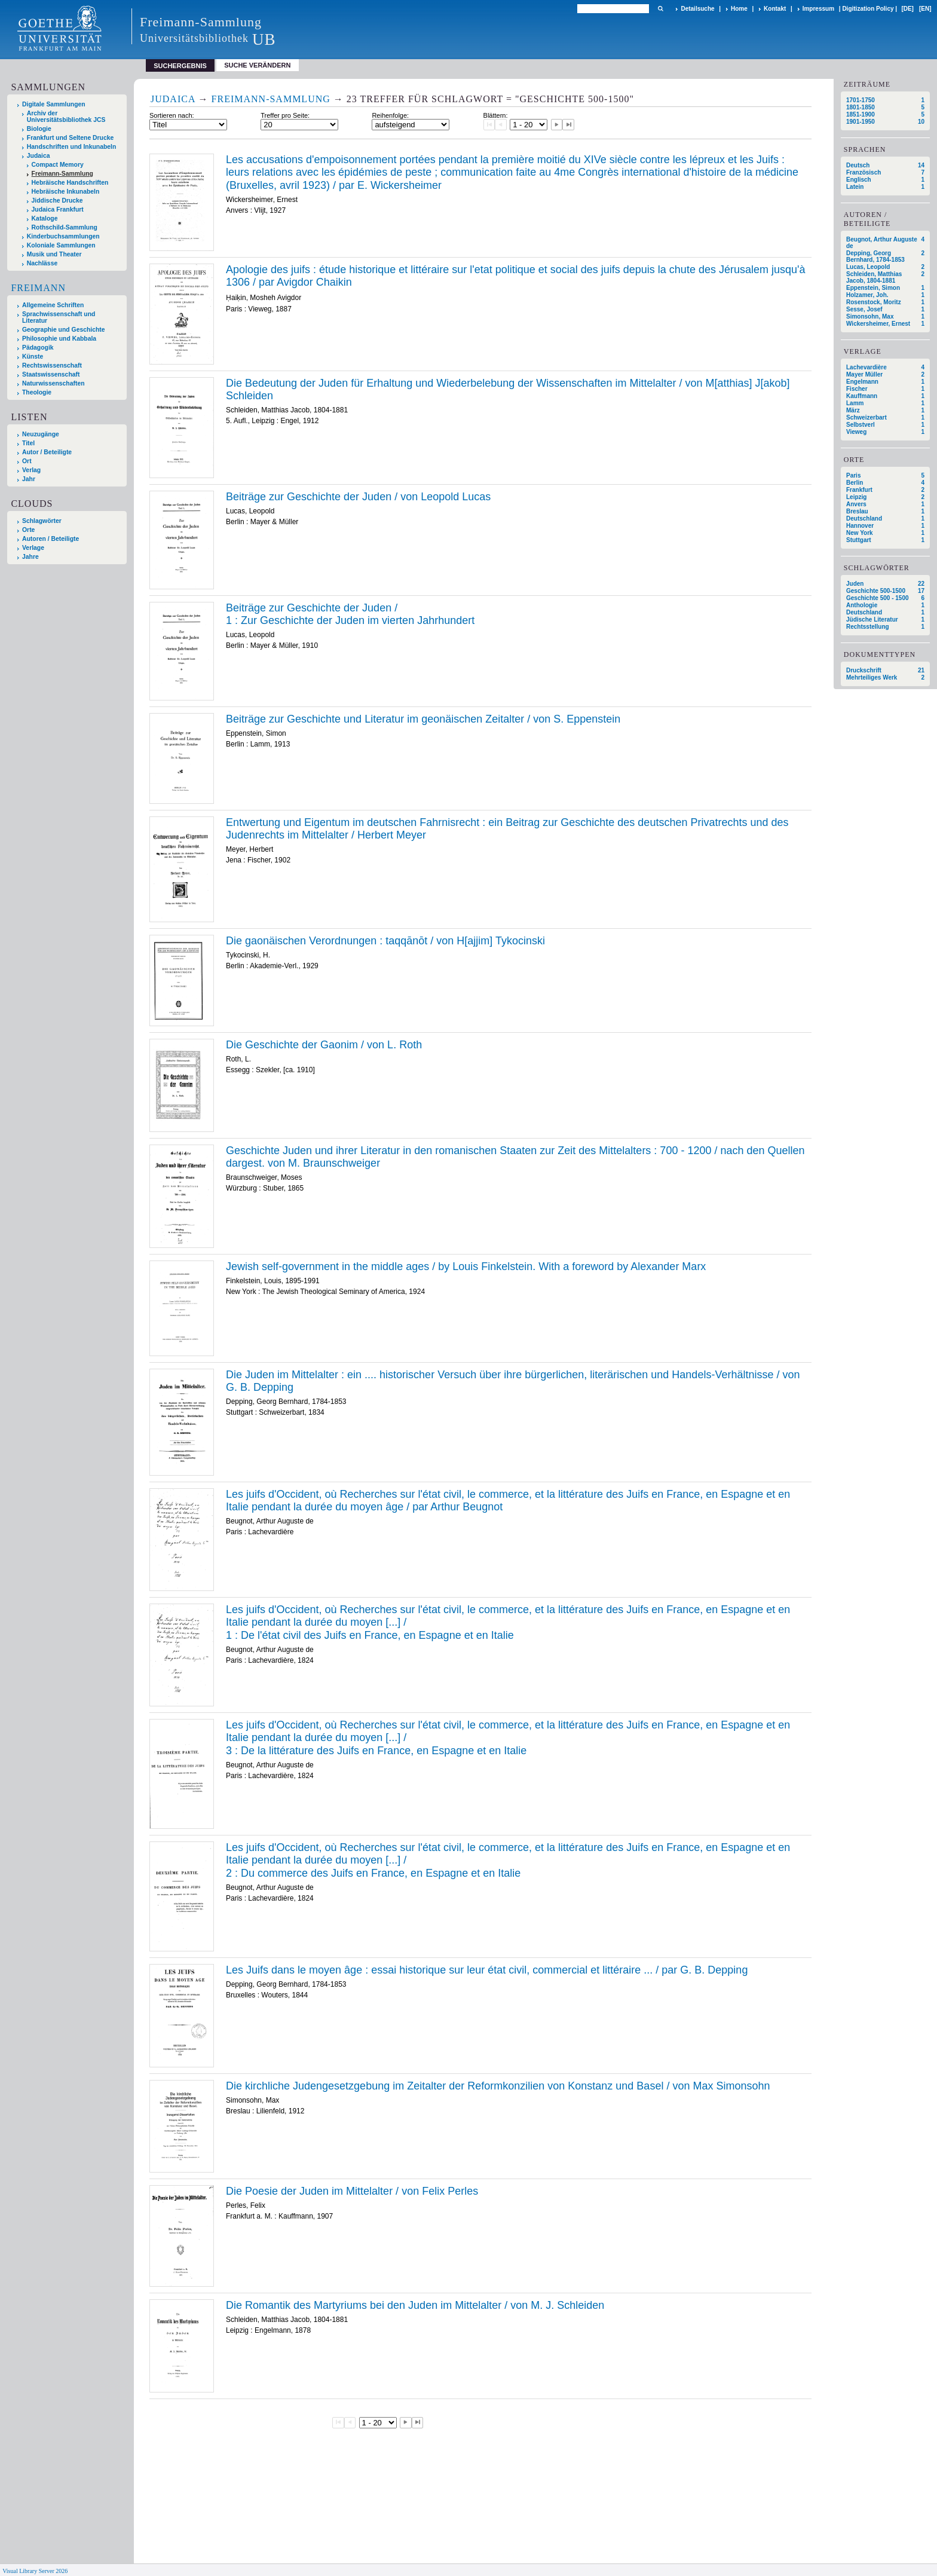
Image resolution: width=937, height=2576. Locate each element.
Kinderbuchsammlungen (63, 236)
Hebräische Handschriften (70, 182)
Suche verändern (257, 65)
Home (739, 8)
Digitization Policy (867, 8)
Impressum (818, 8)
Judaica (38, 155)
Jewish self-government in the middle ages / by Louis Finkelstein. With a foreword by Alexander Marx (466, 1266)
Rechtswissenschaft (52, 365)
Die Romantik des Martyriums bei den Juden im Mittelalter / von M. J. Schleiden (415, 2305)
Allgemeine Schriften (53, 305)
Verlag (31, 470)
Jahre (30, 556)
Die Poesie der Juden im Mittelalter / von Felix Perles (352, 2191)
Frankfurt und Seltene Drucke (70, 137)
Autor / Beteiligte (47, 452)
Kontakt (775, 8)
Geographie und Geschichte (63, 329)
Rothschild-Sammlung (64, 227)
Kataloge (45, 218)
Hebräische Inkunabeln (66, 191)
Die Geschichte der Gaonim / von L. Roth (324, 1045)
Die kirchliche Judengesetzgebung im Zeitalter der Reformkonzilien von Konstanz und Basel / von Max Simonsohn (498, 2086)
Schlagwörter (42, 521)
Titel (28, 443)
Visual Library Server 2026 (35, 2571)
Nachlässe (42, 263)
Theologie (36, 392)
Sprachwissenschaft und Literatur (58, 317)
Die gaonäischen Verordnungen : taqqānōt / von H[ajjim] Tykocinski (385, 941)
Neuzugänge (40, 434)
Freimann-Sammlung (62, 173)
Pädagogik (38, 347)
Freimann (38, 288)
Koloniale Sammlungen (61, 245)
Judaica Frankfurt (58, 209)
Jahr (28, 479)
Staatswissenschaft (50, 374)
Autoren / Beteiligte (50, 539)
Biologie (39, 129)
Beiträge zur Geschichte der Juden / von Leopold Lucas (358, 497)
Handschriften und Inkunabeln (72, 146)
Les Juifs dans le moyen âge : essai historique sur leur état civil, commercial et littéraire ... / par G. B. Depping (487, 1970)
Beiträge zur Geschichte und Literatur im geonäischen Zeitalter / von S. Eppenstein (423, 719)
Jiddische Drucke (57, 200)
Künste (32, 356)
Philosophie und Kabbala (59, 338)
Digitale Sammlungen (53, 104)
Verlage (33, 547)
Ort (27, 461)
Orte (28, 530)
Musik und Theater (54, 254)
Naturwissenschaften (53, 383)
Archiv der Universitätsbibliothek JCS (66, 116)
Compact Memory (58, 164)
